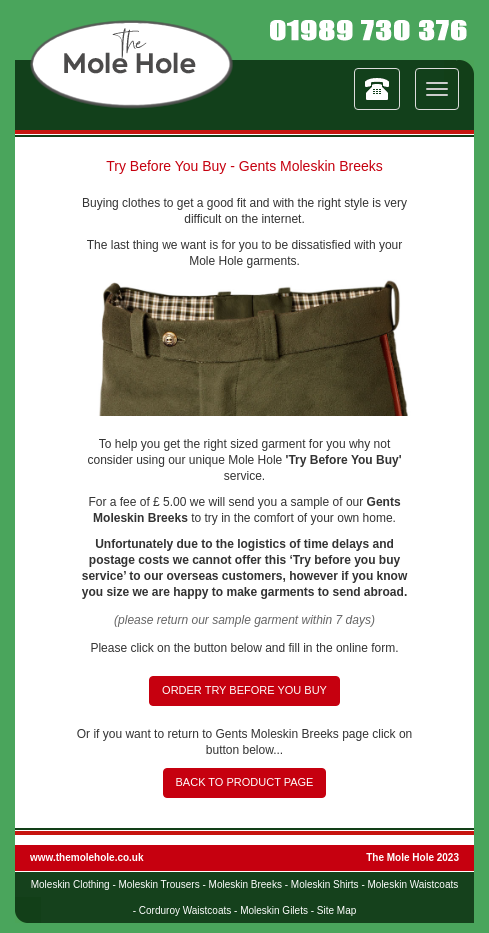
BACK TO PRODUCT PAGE (245, 782)
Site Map (336, 910)
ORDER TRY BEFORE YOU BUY (244, 690)
